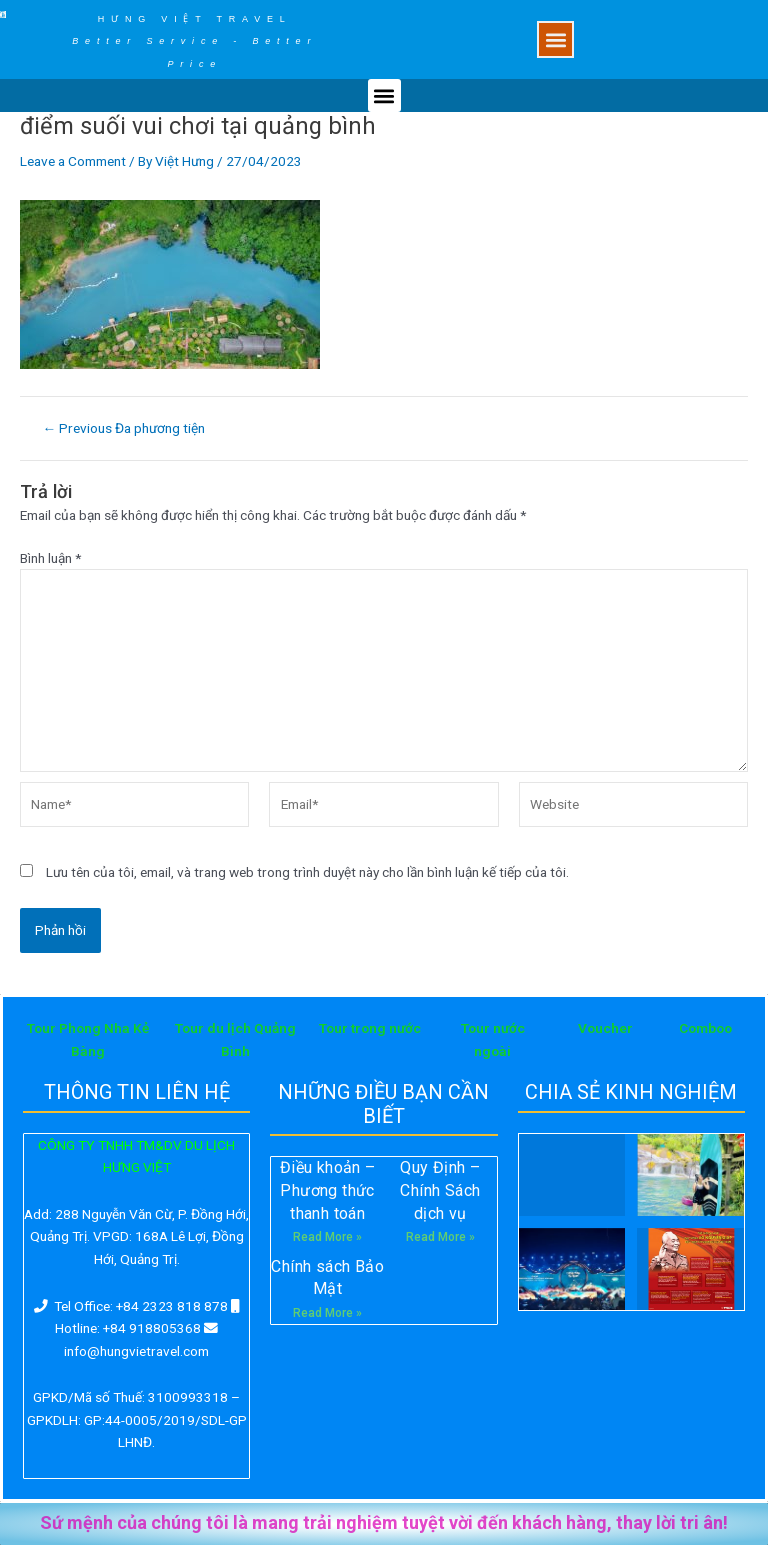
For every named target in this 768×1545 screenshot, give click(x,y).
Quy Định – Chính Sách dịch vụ (440, 1190)
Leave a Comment (73, 161)
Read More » (327, 1237)
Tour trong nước (370, 1028)
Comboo (705, 1028)
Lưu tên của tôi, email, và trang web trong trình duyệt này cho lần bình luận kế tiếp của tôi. (307, 872)
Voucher (605, 1028)
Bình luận (50, 558)
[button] (555, 39)
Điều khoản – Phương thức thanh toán (328, 1190)
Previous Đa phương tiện (124, 429)
